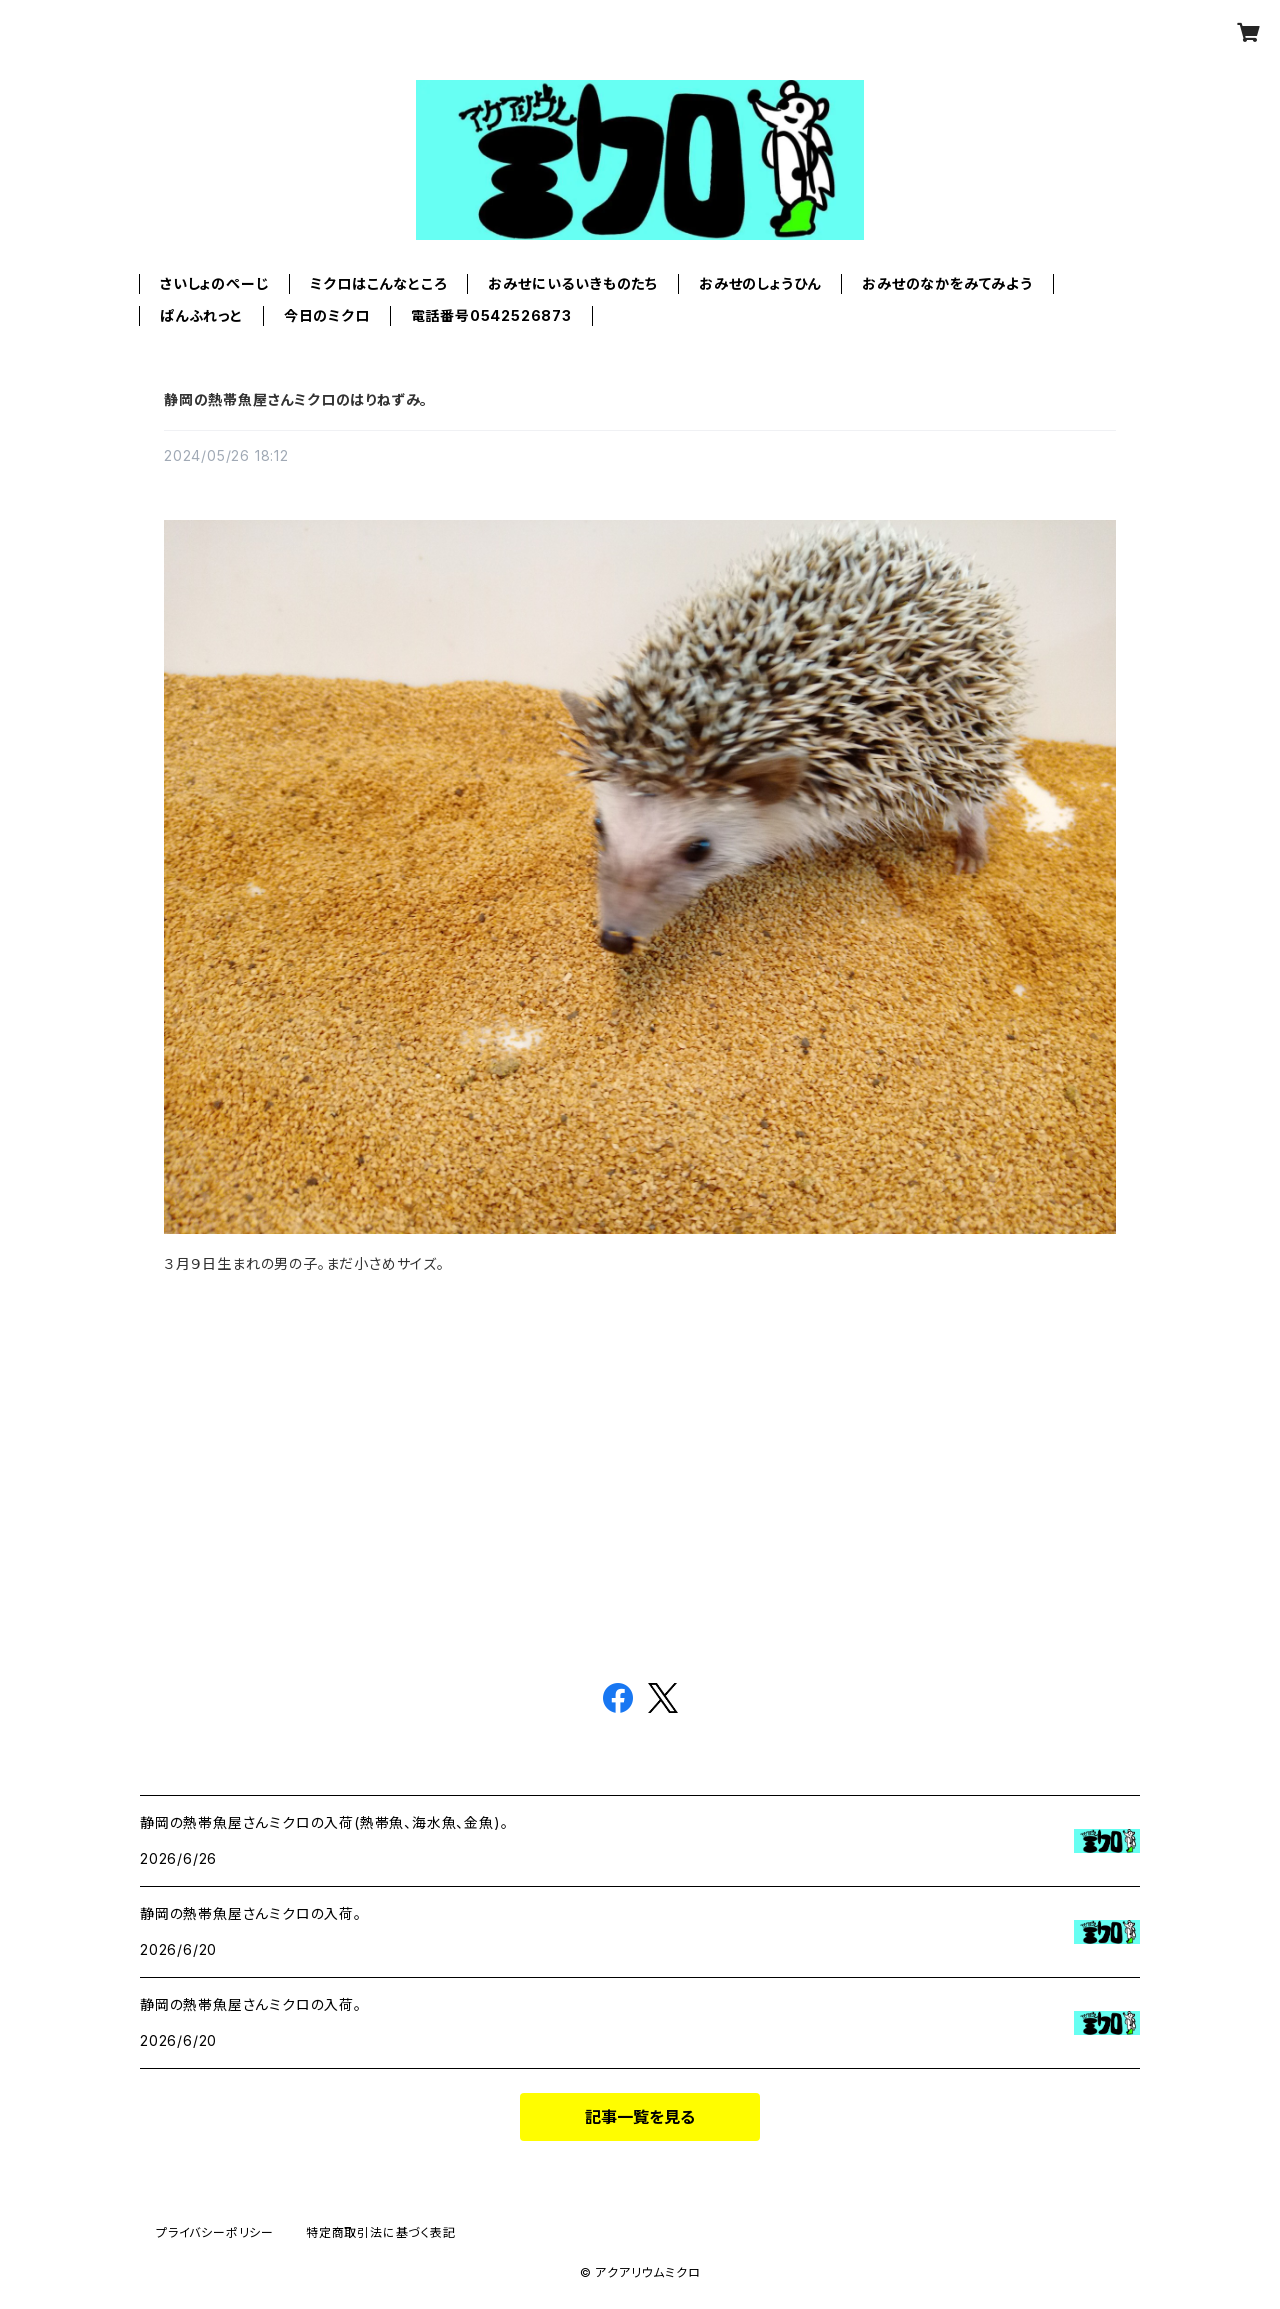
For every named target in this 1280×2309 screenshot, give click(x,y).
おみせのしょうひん (760, 283)
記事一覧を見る (640, 2117)
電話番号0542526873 (491, 315)
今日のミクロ (327, 315)
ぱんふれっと (201, 315)
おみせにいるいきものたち (573, 283)
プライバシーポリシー (215, 2232)
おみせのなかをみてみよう (947, 283)
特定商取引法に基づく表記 (381, 2232)
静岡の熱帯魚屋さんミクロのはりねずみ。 (296, 399)
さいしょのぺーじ (214, 283)
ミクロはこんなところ (378, 283)
